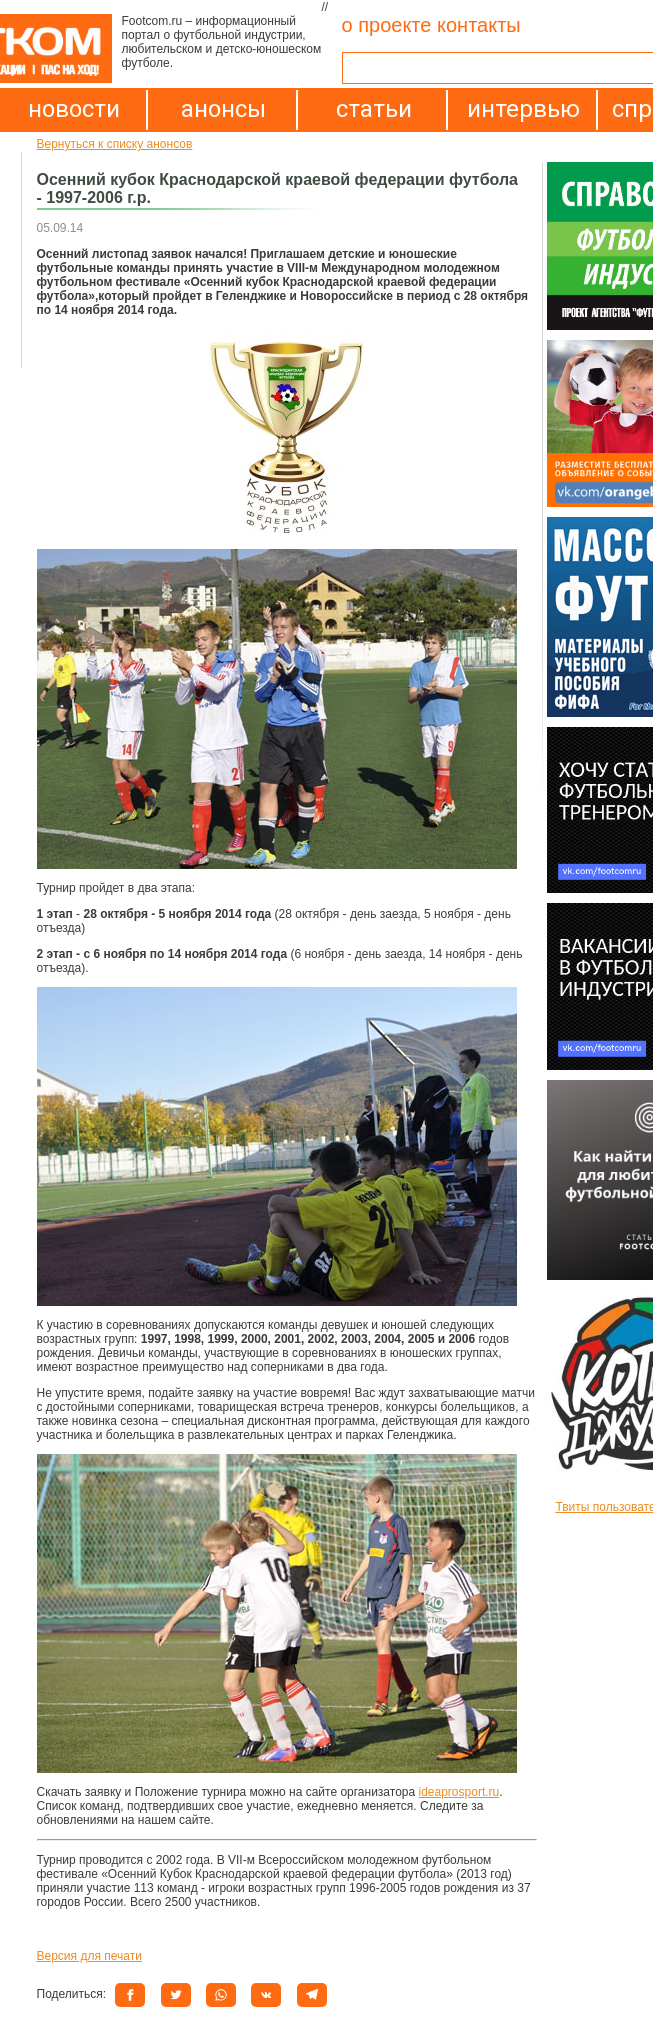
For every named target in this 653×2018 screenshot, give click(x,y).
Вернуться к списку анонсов (115, 144)
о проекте (387, 25)
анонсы (223, 109)
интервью (523, 109)
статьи (374, 109)
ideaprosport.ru (459, 1792)
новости (74, 109)
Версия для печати (89, 1956)
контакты (479, 25)
